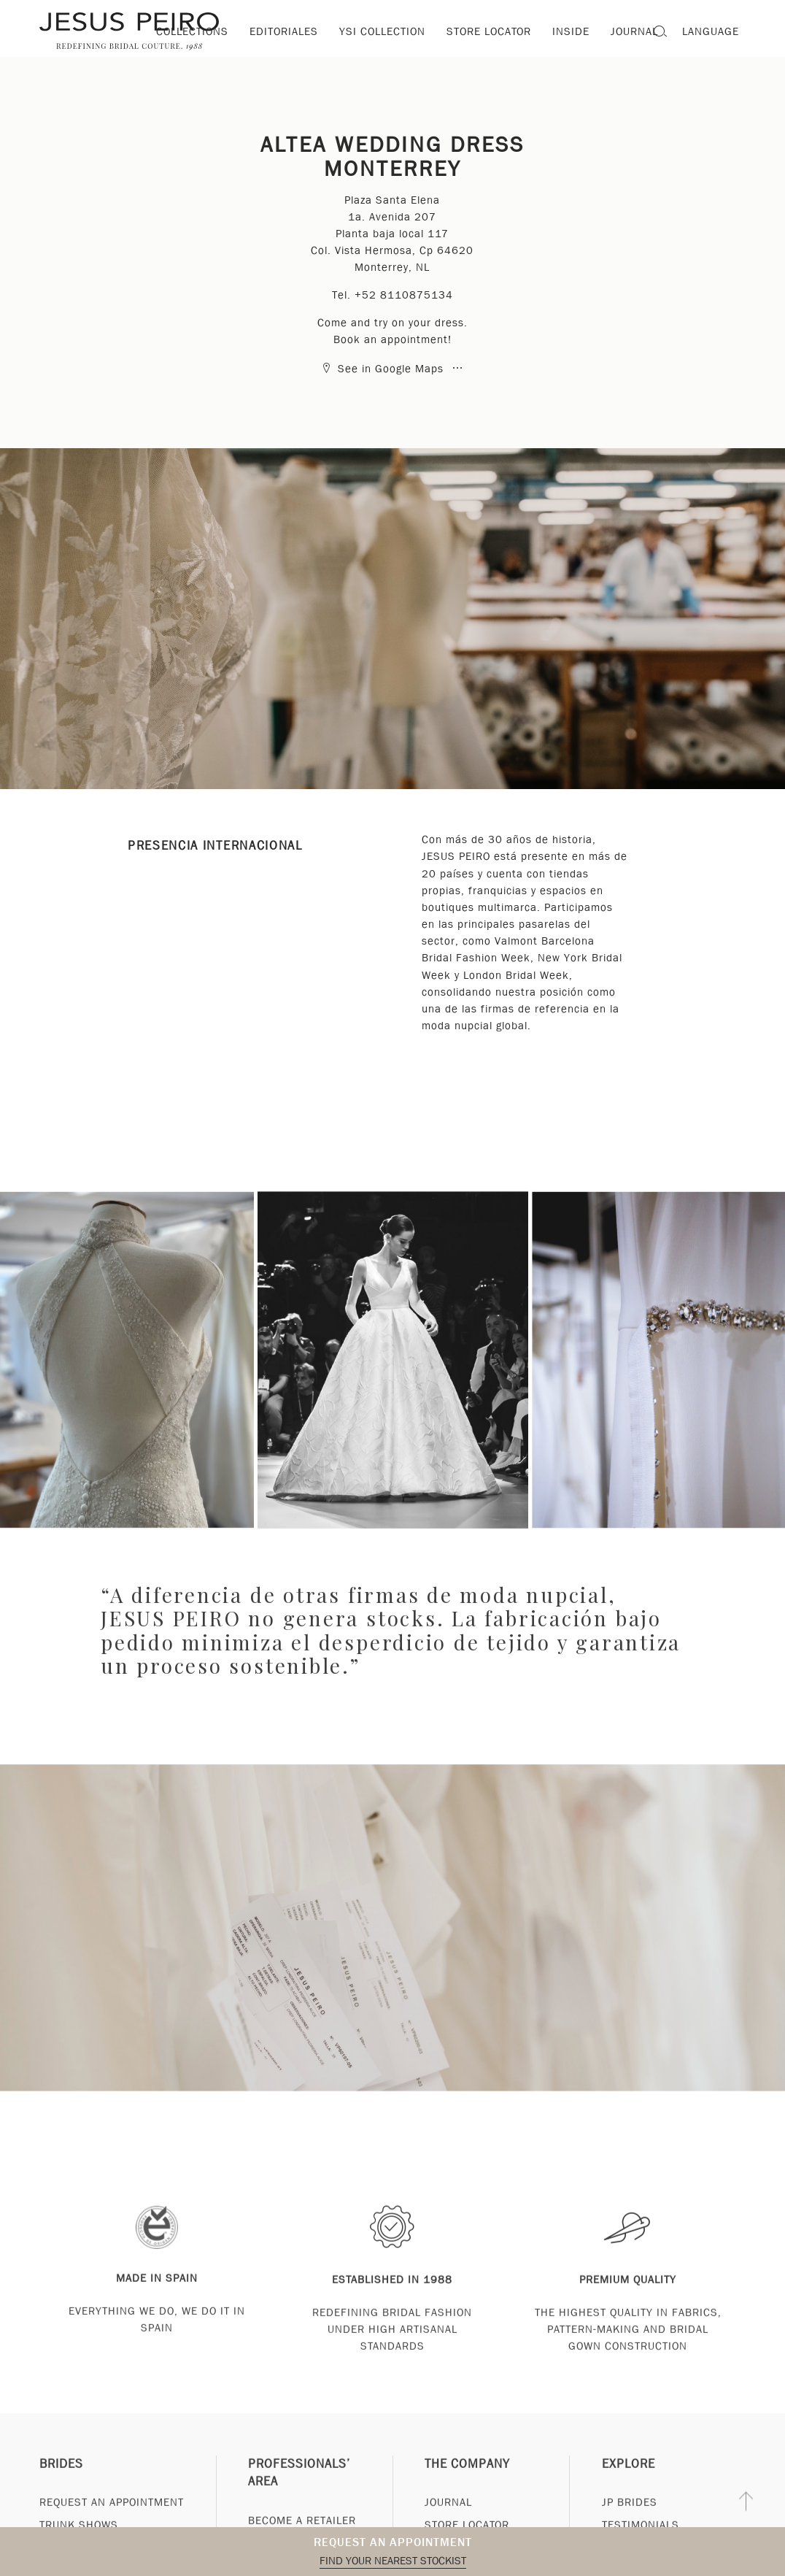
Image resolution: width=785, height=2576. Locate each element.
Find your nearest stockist (393, 2560)
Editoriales (284, 31)
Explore (628, 2496)
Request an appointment (393, 2542)
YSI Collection (382, 31)
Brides (61, 2496)
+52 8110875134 (404, 295)
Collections (192, 31)
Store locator (488, 31)
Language (710, 31)
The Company (467, 2496)
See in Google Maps (383, 368)
